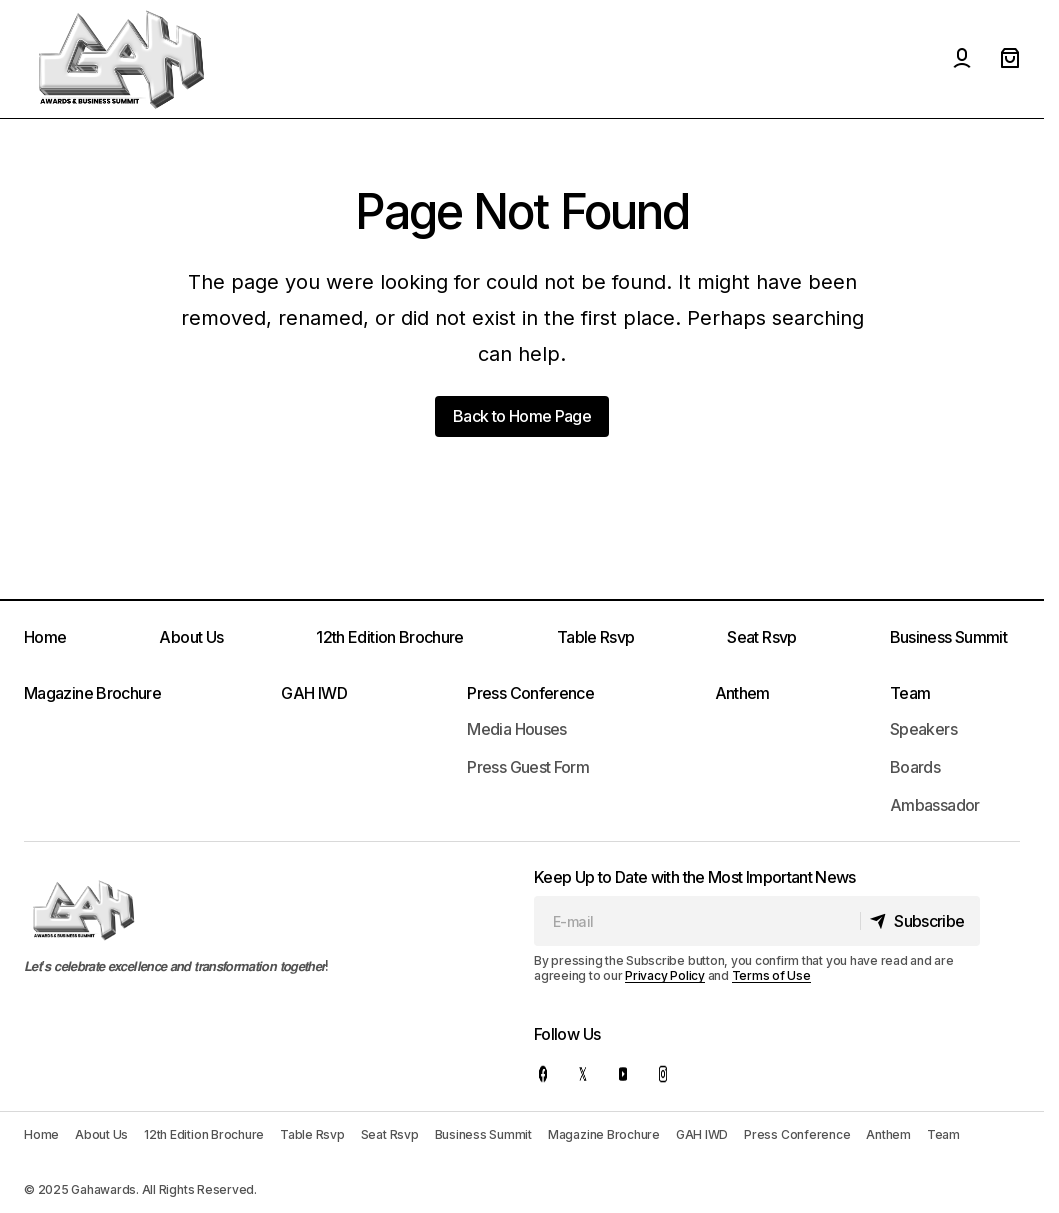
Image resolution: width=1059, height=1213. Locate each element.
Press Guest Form (528, 767)
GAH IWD (314, 693)
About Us (191, 637)
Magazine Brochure (92, 693)
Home (45, 637)
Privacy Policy (665, 975)
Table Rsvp (596, 637)
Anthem (742, 693)
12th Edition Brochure (390, 637)
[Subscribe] (916, 921)
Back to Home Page (522, 416)
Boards (915, 767)
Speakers (923, 729)
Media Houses (516, 729)
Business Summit (948, 637)
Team (910, 693)
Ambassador (935, 805)
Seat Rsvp (761, 637)
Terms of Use (771, 975)
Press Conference (530, 693)
